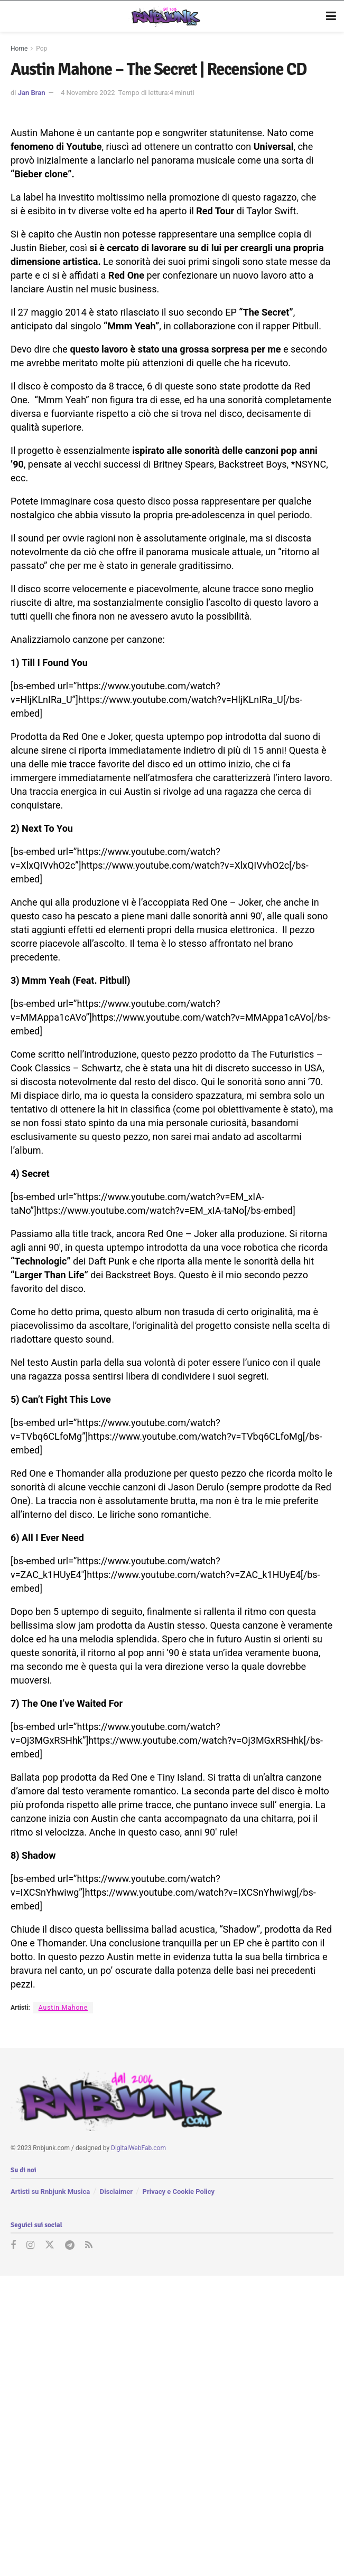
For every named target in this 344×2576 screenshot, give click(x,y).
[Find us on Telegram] (70, 2245)
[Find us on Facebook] (13, 2245)
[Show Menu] (331, 16)
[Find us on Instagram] (30, 2245)
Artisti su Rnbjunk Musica (50, 2191)
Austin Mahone (63, 2007)
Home (19, 48)
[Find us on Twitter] (49, 2245)
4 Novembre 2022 (88, 93)
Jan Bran (31, 93)
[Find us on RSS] (88, 2245)
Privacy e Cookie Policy (179, 2191)
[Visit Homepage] (164, 16)
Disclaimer (116, 2191)
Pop (41, 48)
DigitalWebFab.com (138, 2148)
